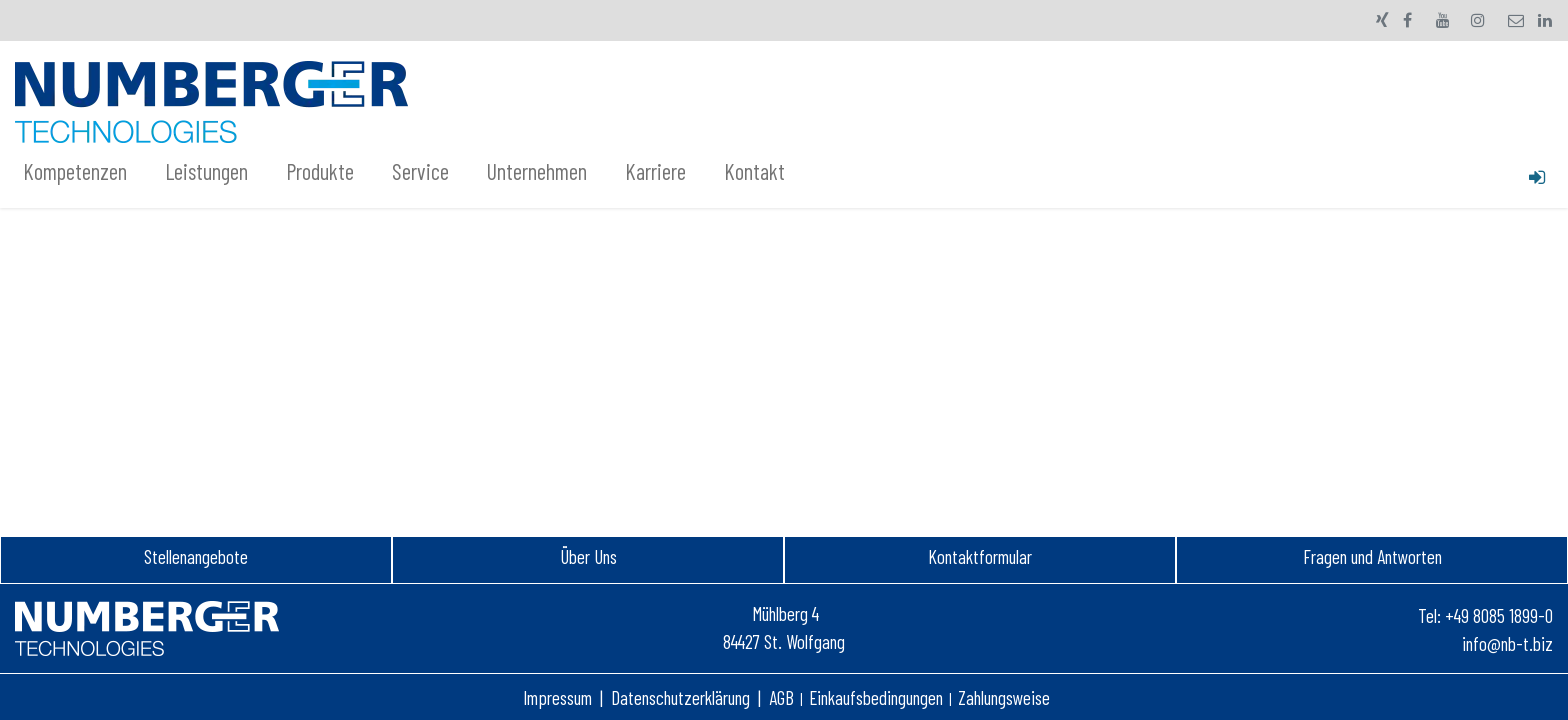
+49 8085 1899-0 (1499, 615)
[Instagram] (1478, 20)
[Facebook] (1408, 20)
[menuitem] (86, 172)
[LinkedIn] (1545, 20)
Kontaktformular (980, 556)
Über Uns (588, 556)
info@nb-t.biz (1507, 643)
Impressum (557, 697)
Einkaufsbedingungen (876, 697)
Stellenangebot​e (196, 556)
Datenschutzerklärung (680, 697)
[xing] (1382, 20)
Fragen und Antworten (1372, 556)
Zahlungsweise (1004, 697)
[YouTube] (1443, 20)
